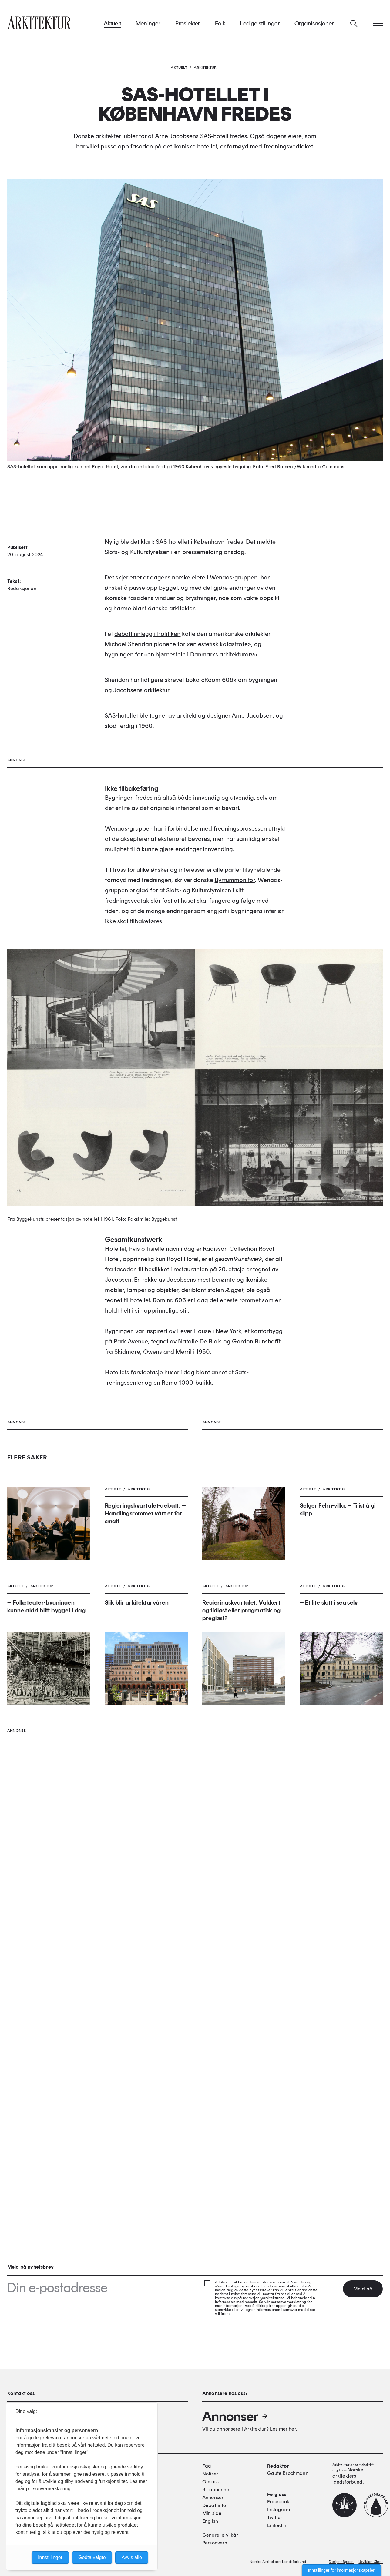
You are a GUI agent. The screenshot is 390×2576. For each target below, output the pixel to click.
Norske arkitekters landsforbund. (348, 2476)
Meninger (148, 24)
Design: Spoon (341, 2562)
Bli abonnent (216, 2489)
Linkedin (276, 2525)
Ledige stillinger (260, 24)
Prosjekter (187, 24)
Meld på (362, 2289)
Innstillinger (50, 2557)
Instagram (278, 2509)
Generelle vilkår (220, 2535)
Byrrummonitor (235, 1159)
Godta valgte (92, 2557)
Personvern (214, 2543)
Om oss (210, 2482)
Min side (211, 2513)
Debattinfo (214, 2505)
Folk (220, 24)
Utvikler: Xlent (370, 2562)
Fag (206, 2466)
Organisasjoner (314, 24)
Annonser (235, 2416)
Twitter (274, 2517)
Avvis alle (132, 2557)
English (210, 2521)
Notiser (210, 2474)
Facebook (278, 2502)
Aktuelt (112, 24)
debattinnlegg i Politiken (147, 691)
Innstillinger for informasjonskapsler (341, 2570)
